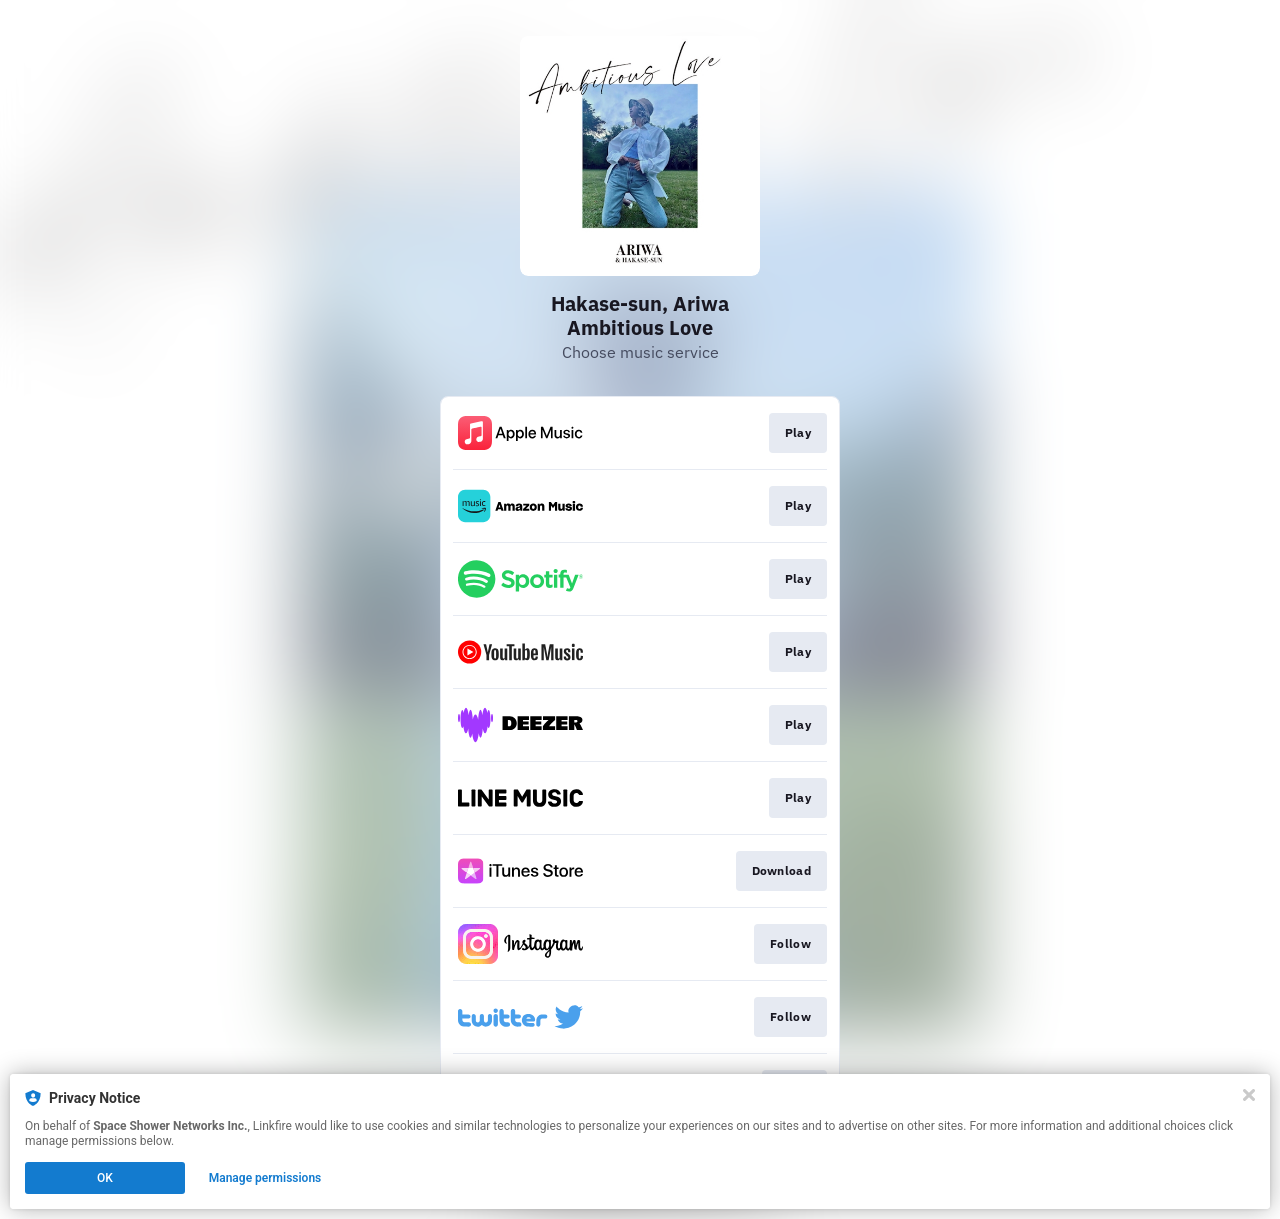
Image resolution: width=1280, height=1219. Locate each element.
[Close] (1249, 1095)
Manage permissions (265, 1178)
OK (105, 1178)
